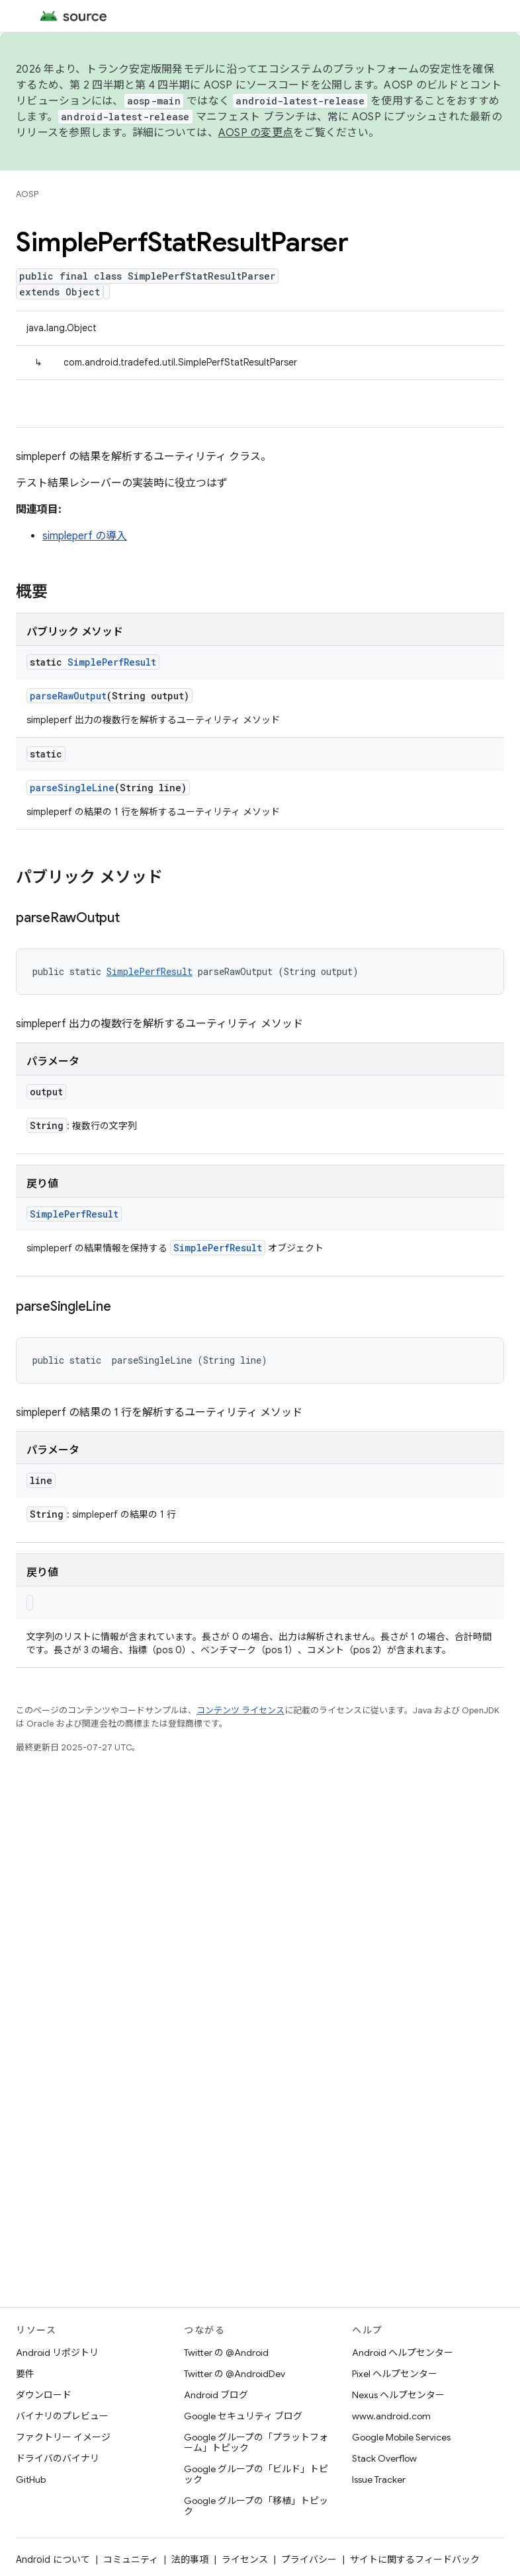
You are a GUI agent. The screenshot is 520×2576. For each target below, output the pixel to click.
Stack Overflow (384, 2458)
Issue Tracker (379, 2479)
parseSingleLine (72, 787)
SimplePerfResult (111, 662)
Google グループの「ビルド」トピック (256, 2474)
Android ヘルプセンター (402, 2353)
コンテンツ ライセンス (240, 1710)
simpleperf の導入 (84, 536)
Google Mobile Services (401, 2437)
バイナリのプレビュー (62, 2416)
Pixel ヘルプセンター (394, 2374)
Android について (53, 2559)
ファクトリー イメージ (63, 2437)
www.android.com (391, 2416)
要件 (25, 2374)
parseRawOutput (68, 695)
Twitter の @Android (226, 2353)
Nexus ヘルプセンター (398, 2395)
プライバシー (309, 2559)
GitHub (31, 2479)
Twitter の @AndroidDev (234, 2374)
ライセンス (245, 2559)
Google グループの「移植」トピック (256, 2506)
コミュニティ (130, 2559)
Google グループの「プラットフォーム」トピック (256, 2442)
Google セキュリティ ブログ (243, 2416)
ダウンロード (43, 2395)
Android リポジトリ (57, 2353)
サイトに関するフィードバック (415, 2559)
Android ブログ (216, 2395)
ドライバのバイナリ (57, 2458)
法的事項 (189, 2559)
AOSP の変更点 (255, 132)
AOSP (27, 194)
